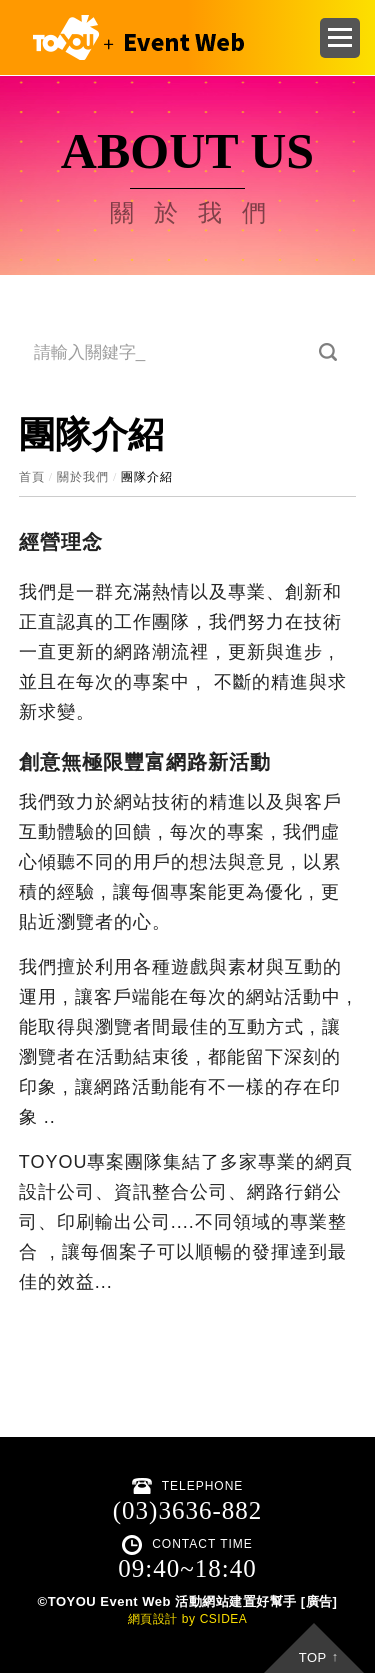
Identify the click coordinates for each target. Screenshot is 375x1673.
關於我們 (83, 477)
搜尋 (328, 352)
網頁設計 (153, 1619)
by (189, 1619)
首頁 (32, 477)
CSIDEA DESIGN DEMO (134, 37)
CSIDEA (224, 1619)
